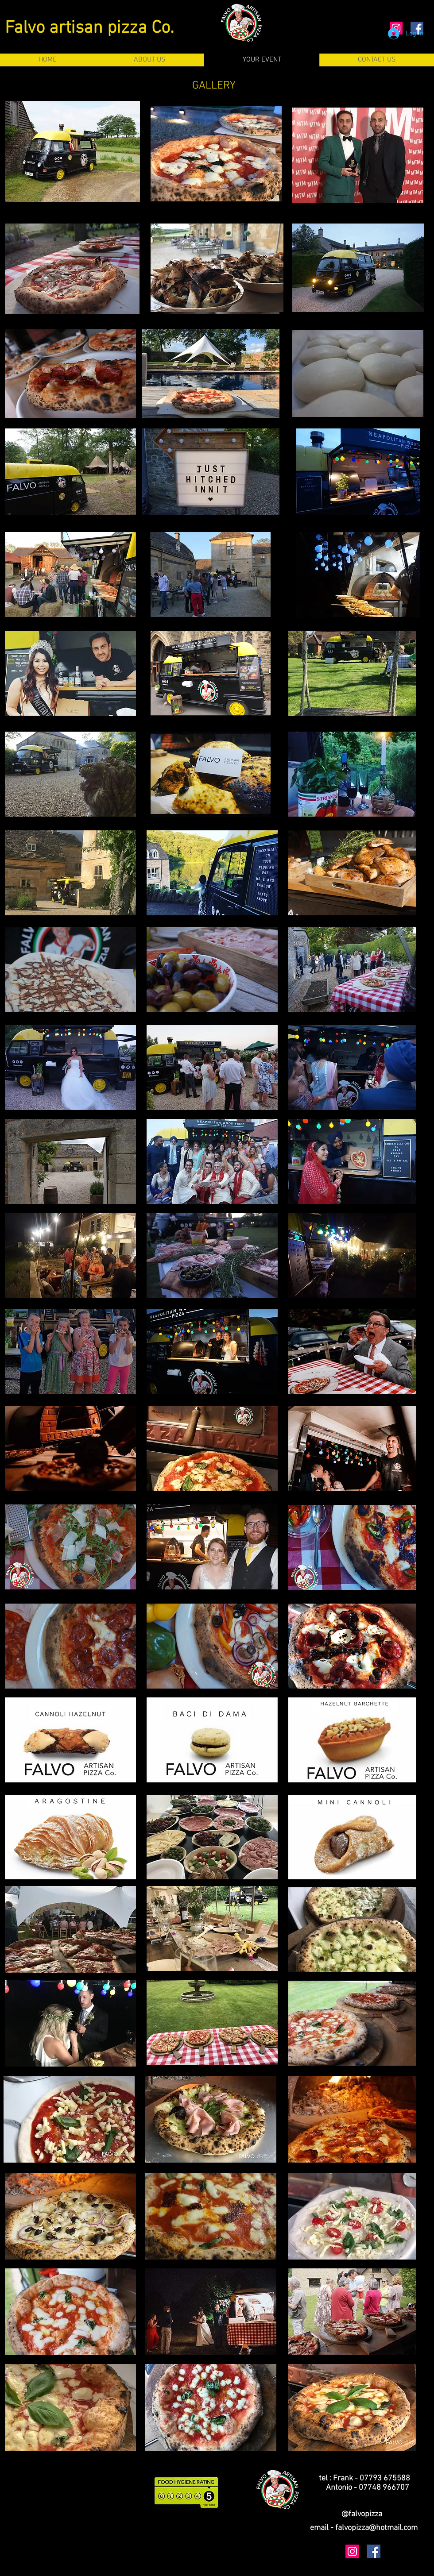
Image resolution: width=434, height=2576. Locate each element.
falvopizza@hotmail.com (376, 2528)
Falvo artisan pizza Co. (89, 28)
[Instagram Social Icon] (352, 2551)
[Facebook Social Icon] (373, 2551)
